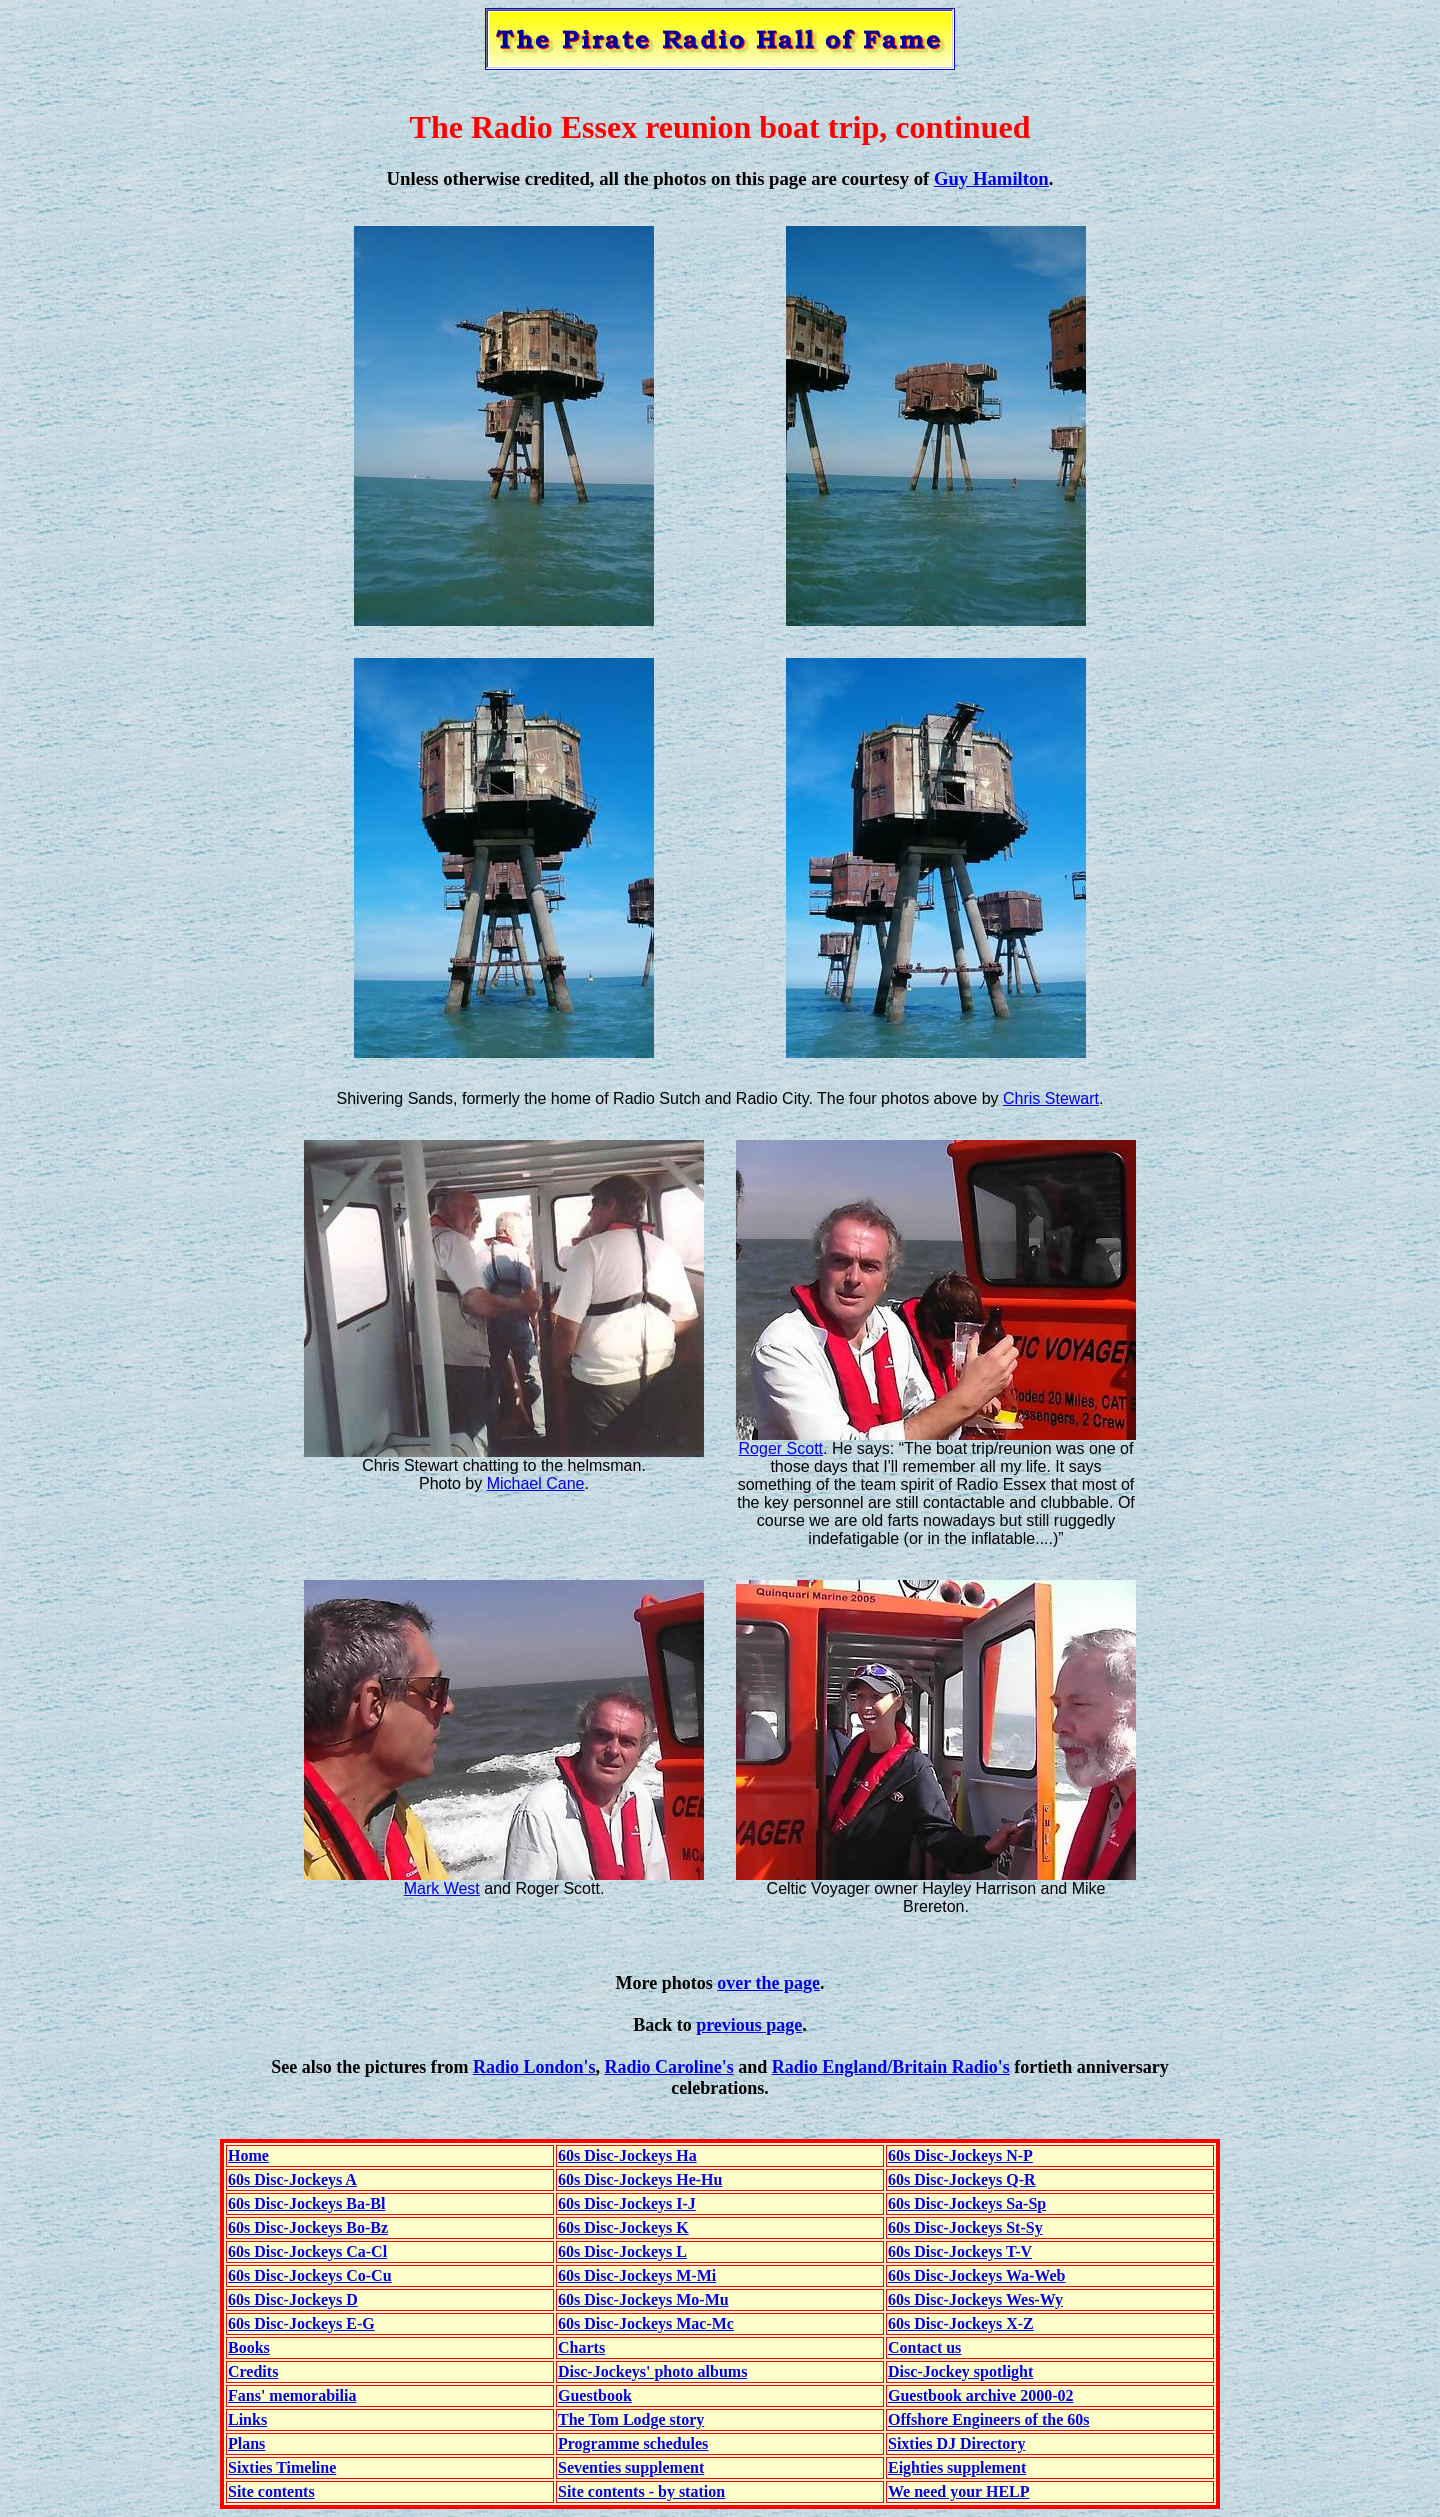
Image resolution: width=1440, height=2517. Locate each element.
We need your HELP (959, 2491)
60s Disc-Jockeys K (623, 2227)
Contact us (924, 2347)
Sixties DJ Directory (956, 2443)
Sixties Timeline (282, 2467)
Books (249, 2347)
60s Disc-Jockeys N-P (960, 2155)
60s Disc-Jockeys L (622, 2251)
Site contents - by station (641, 2491)
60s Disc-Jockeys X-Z (961, 2323)
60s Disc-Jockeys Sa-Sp (967, 2203)
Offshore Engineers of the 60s (988, 2419)
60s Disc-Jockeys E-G (301, 2323)
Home (248, 2155)
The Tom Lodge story (631, 2419)
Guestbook (595, 2395)
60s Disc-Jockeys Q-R (962, 2179)
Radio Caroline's (669, 2067)
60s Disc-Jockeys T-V (960, 2251)
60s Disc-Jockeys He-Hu (640, 2179)
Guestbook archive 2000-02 (980, 2395)
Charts (581, 2347)
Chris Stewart (1051, 1098)
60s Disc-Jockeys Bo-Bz (308, 2227)
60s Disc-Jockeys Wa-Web (976, 2275)
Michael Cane (536, 1483)
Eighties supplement (957, 2467)
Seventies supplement (631, 2467)
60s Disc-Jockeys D (293, 2299)
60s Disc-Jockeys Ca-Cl (307, 2251)
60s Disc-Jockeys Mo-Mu (643, 2299)
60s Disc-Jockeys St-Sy (965, 2227)
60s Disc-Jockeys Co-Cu (310, 2275)
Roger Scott (781, 1448)
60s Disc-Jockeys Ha (627, 2155)
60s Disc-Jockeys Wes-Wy (975, 2299)
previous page (749, 2025)
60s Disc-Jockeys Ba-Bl (306, 2203)
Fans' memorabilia (292, 2395)
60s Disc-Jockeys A (292, 2179)
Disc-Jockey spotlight (960, 2371)
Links (247, 2419)
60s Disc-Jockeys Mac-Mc (646, 2323)
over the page (768, 1983)
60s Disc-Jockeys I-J (627, 2203)
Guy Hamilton (991, 178)
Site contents (271, 2491)
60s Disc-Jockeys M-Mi (637, 2275)
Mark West (442, 1888)
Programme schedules (633, 2443)
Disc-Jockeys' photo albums (652, 2371)
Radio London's (534, 2067)
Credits (253, 2371)
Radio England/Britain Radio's (891, 2067)
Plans (246, 2443)
